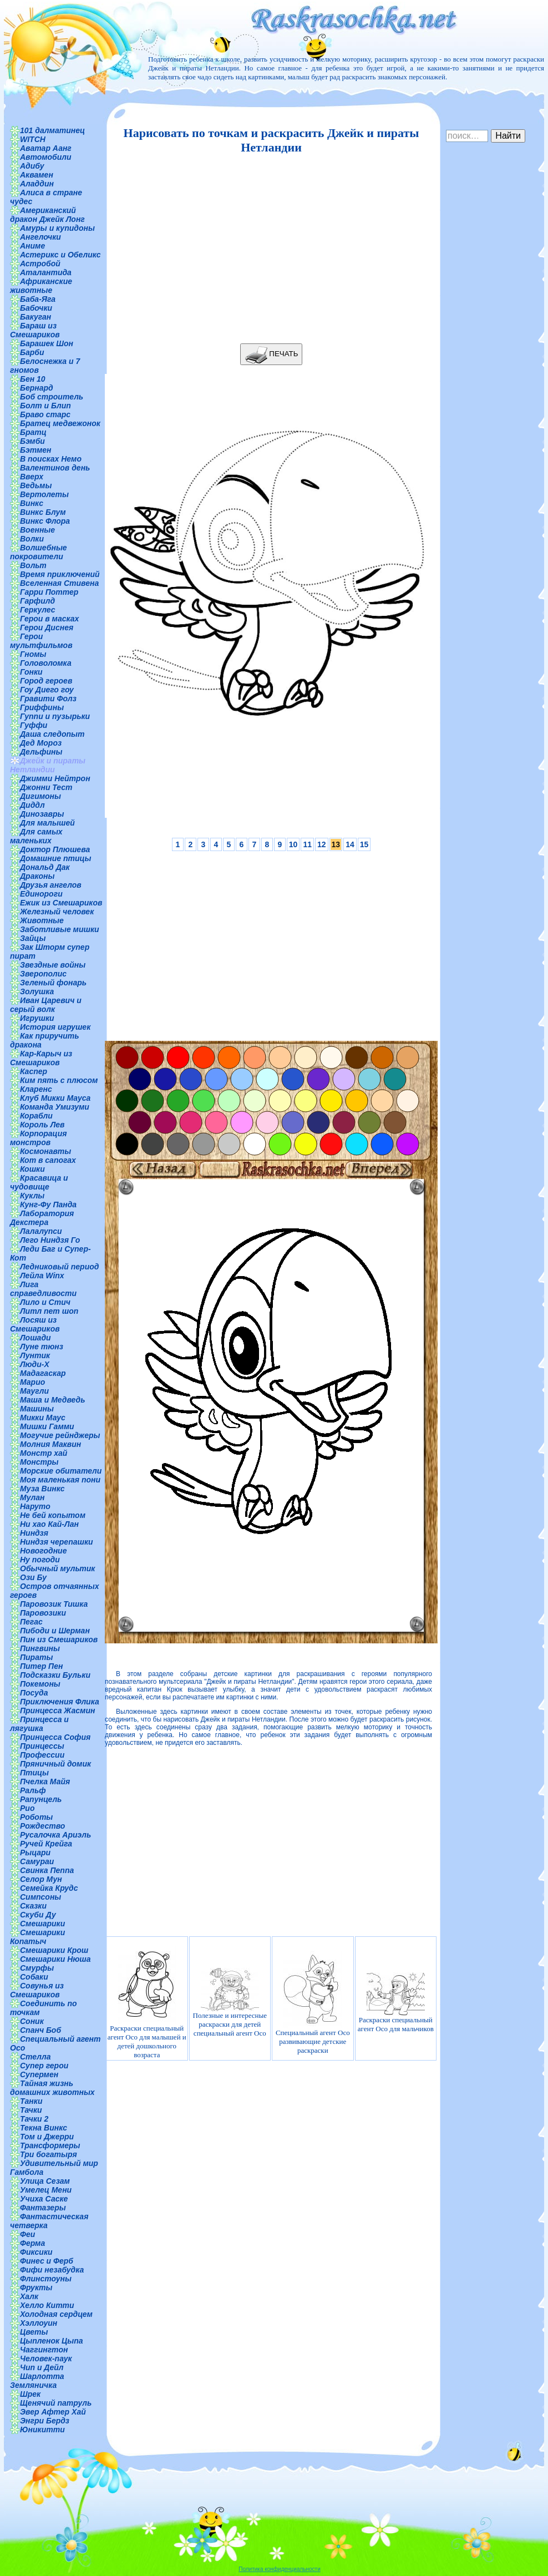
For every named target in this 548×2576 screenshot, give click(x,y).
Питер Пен (41, 1666)
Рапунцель (41, 1799)
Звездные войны (52, 964)
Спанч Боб (40, 2030)
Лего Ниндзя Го (50, 1240)
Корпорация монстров (38, 1138)
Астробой (40, 263)
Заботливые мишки (59, 929)
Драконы (37, 876)
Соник (32, 2021)
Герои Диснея (46, 627)
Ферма (32, 2243)
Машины (37, 1408)
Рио (27, 1808)
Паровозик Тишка (54, 1604)
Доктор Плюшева (55, 849)
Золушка (37, 991)
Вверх (31, 476)
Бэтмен (36, 450)
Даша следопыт (52, 734)
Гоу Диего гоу (47, 689)
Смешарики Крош (54, 1950)
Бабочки (36, 307)
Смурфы (37, 1967)
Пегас (31, 1621)
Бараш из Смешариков (35, 330)
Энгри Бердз (44, 2420)
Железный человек (57, 911)
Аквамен (36, 174)
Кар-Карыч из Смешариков (41, 1058)
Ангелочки (40, 236)
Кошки (32, 1169)
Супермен (39, 2074)
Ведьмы (36, 485)
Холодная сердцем (56, 2314)
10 (293, 844)
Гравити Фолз (48, 698)
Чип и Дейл (42, 2367)
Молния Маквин (50, 1444)
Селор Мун (41, 1879)
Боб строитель (51, 396)
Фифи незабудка (52, 2269)
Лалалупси (41, 1231)
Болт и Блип (45, 405)
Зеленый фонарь (53, 982)
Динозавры (42, 813)
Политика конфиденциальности (280, 2569)
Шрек (30, 2394)
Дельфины (41, 751)
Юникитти (42, 2429)
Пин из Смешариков (59, 1639)
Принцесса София (55, 1737)
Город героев (46, 680)
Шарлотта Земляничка (37, 2381)
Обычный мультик (57, 1568)
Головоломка (46, 663)
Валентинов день (55, 467)
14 (350, 844)
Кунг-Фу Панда (48, 1204)
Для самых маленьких (36, 836)
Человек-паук (46, 2358)
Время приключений (59, 574)
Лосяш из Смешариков (35, 1324)
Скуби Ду (38, 1914)
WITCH (32, 139)
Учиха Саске (44, 2198)
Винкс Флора (45, 521)
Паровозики (43, 1612)
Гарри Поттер (49, 592)
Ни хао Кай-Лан (49, 1524)
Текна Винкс (43, 2127)
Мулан (32, 1497)
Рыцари (35, 1852)
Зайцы (32, 938)
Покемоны (40, 1683)
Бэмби (32, 441)
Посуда (34, 1692)
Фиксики (36, 2252)
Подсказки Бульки (55, 1675)
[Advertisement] (268, 249)
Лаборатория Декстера (42, 1218)
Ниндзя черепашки (56, 1541)
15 (364, 844)
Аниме (32, 245)
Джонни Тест (46, 787)
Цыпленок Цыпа (51, 2340)
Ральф (33, 1790)
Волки (32, 538)
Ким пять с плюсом (59, 1080)
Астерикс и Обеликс (60, 254)
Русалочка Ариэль (55, 1834)
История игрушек (55, 1027)
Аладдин (37, 183)
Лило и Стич (45, 1302)
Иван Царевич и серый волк (46, 1005)
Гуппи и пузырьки (55, 716)
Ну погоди (40, 1559)
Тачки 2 (34, 2118)
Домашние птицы (56, 858)
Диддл (32, 805)
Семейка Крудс (49, 1888)
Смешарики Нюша (55, 1959)
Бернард (36, 387)
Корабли (36, 1115)
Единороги (41, 893)
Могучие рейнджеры (60, 1435)
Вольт (33, 565)
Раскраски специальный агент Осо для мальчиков (396, 2002)
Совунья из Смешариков (37, 1990)
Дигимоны (40, 796)
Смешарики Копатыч (37, 1937)
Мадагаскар (43, 1373)
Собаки (34, 1976)
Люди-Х (34, 1364)
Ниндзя (34, 1533)
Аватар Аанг (46, 148)
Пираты (36, 1657)
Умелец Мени (46, 2189)
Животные (42, 920)
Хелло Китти (47, 2305)
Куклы (32, 1195)
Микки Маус (42, 1417)
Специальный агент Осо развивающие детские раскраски (313, 2002)
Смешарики (42, 1923)
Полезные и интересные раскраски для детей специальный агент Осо (230, 2002)
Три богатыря (48, 2154)
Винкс (31, 503)
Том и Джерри (47, 2136)
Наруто (35, 1506)
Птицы (34, 1772)
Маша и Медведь (52, 1399)
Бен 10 (32, 378)
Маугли (34, 1390)
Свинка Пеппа (47, 1870)
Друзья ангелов (51, 884)
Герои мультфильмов (41, 641)
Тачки (31, 2110)
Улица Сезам (45, 2181)
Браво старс (45, 414)
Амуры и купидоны (57, 228)
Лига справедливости (43, 1289)
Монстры (39, 1461)
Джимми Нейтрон (55, 778)
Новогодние (43, 1550)
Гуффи (33, 725)
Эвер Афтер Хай (53, 2411)
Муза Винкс (42, 1488)
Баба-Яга (37, 299)
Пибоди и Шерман (55, 1630)
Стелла (35, 2056)
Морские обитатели (61, 1470)
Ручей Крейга (46, 1843)
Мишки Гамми (47, 1426)
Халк (29, 2296)
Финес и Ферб (46, 2260)
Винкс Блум (43, 512)
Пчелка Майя (45, 1781)
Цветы (34, 2331)
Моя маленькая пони (60, 1479)
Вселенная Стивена (59, 583)
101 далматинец (52, 130)
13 (336, 844)
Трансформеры (50, 2145)
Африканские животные (41, 286)
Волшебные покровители (38, 552)
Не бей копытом (52, 1515)
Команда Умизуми (54, 1106)
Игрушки (37, 1018)
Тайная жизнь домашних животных (52, 2088)
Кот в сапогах (48, 1160)
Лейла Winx (42, 1275)
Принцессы (42, 1746)
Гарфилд (37, 600)
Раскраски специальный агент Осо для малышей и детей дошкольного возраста (147, 2002)
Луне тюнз (41, 1346)
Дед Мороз (41, 742)
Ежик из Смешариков (61, 902)
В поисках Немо (51, 458)
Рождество (42, 1825)
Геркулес (37, 609)
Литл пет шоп (49, 1311)
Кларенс (36, 1089)
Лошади (35, 1337)
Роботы (36, 1817)
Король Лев (42, 1124)
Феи (27, 2234)
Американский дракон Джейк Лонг (47, 215)
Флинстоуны (46, 2278)
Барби (32, 352)
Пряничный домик (55, 1763)
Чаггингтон (44, 2349)
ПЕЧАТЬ (271, 354)
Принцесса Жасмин (57, 1710)
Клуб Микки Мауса (55, 1098)
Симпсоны (40, 1896)
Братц (33, 432)
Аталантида (46, 272)
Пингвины (40, 1648)
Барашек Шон (46, 343)
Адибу (32, 165)
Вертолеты (44, 494)
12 (321, 844)
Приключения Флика (59, 1701)
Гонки (31, 671)
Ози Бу (33, 1577)
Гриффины (42, 707)
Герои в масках (49, 618)
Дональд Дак (45, 867)
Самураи (37, 1861)
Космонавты (45, 1151)
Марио (32, 1382)
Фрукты (36, 2287)
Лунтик (35, 1355)
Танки (31, 2101)
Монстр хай (43, 1453)
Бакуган (35, 316)
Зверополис (43, 973)
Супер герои (44, 2065)
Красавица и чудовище (39, 1182)
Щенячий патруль (56, 2402)
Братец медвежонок (60, 423)
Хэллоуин (38, 2323)
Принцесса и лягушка (39, 1724)
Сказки (33, 1905)
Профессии (42, 1754)
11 (307, 844)
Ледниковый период (59, 1266)
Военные (37, 529)
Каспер (33, 1071)
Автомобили (46, 157)
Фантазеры (43, 2207)
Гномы (33, 654)
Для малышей (47, 822)
